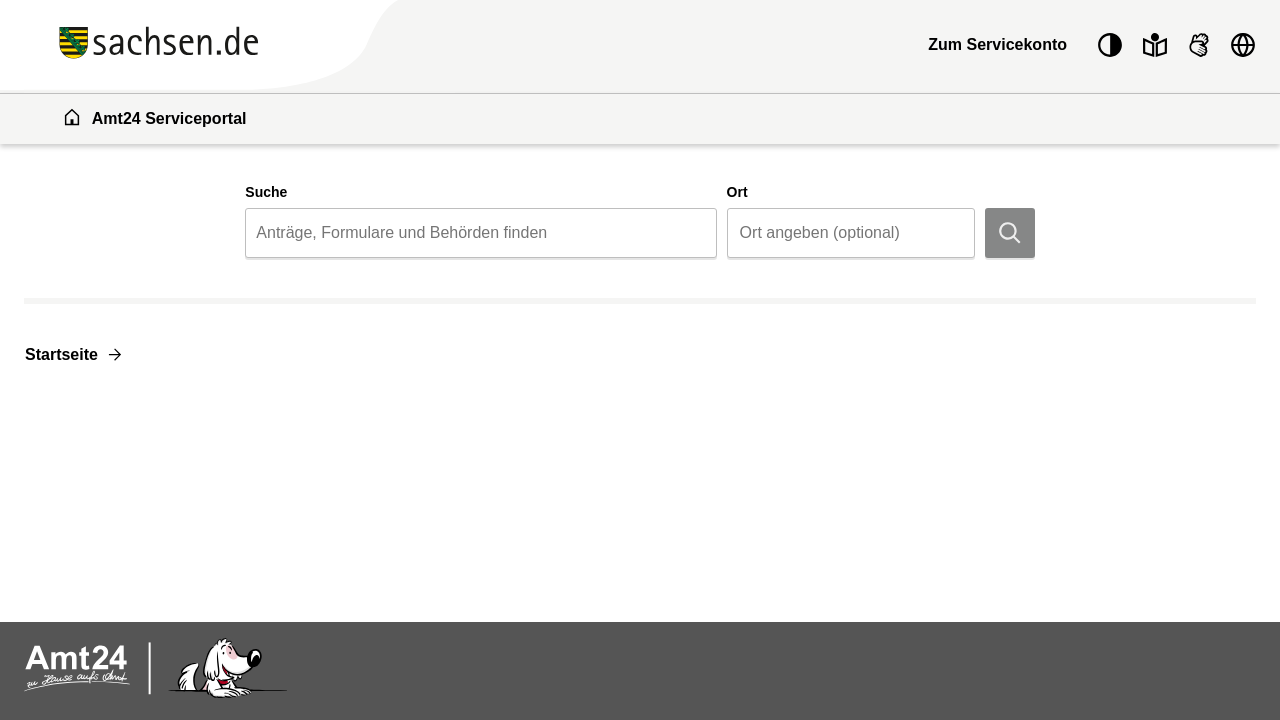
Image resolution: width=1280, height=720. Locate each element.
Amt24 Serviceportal (154, 117)
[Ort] (851, 233)
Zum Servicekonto (997, 44)
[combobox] (480, 233)
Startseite (61, 354)
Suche (266, 192)
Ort (737, 192)
